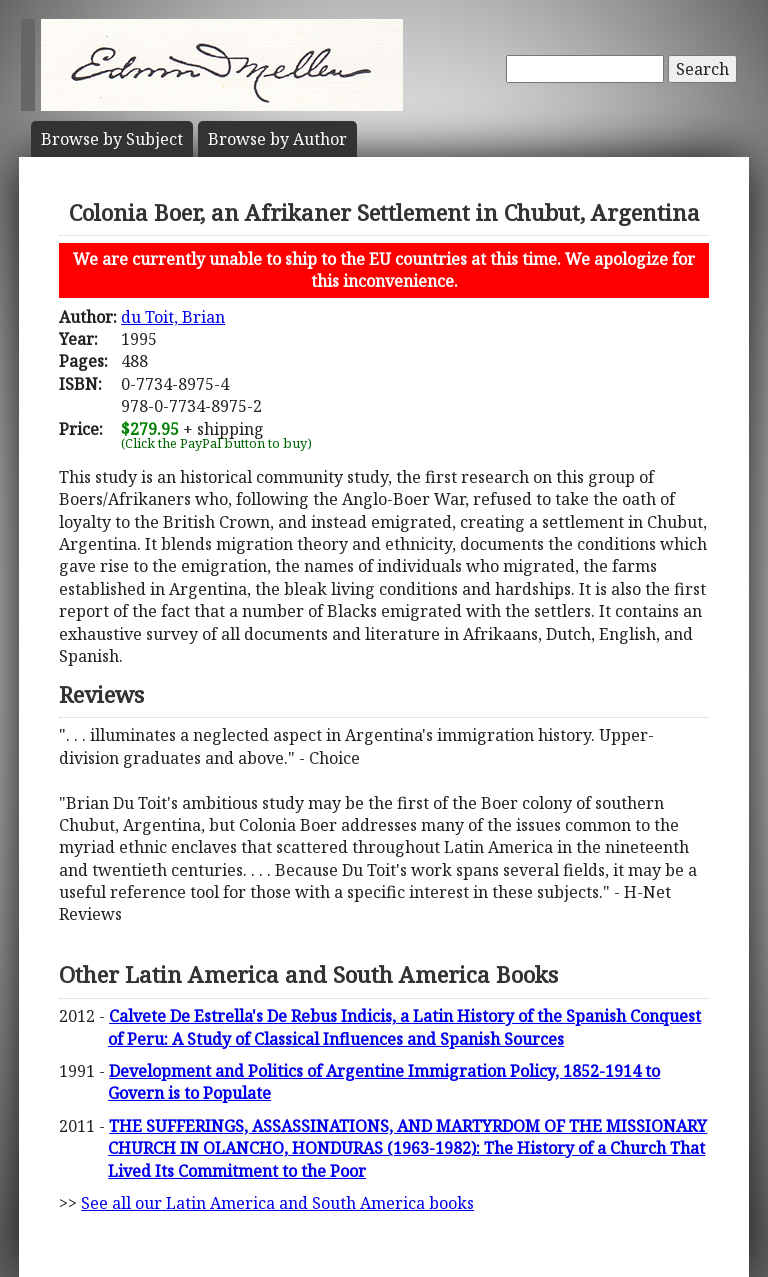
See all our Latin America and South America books (277, 1203)
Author (277, 139)
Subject (112, 139)
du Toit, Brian (173, 317)
